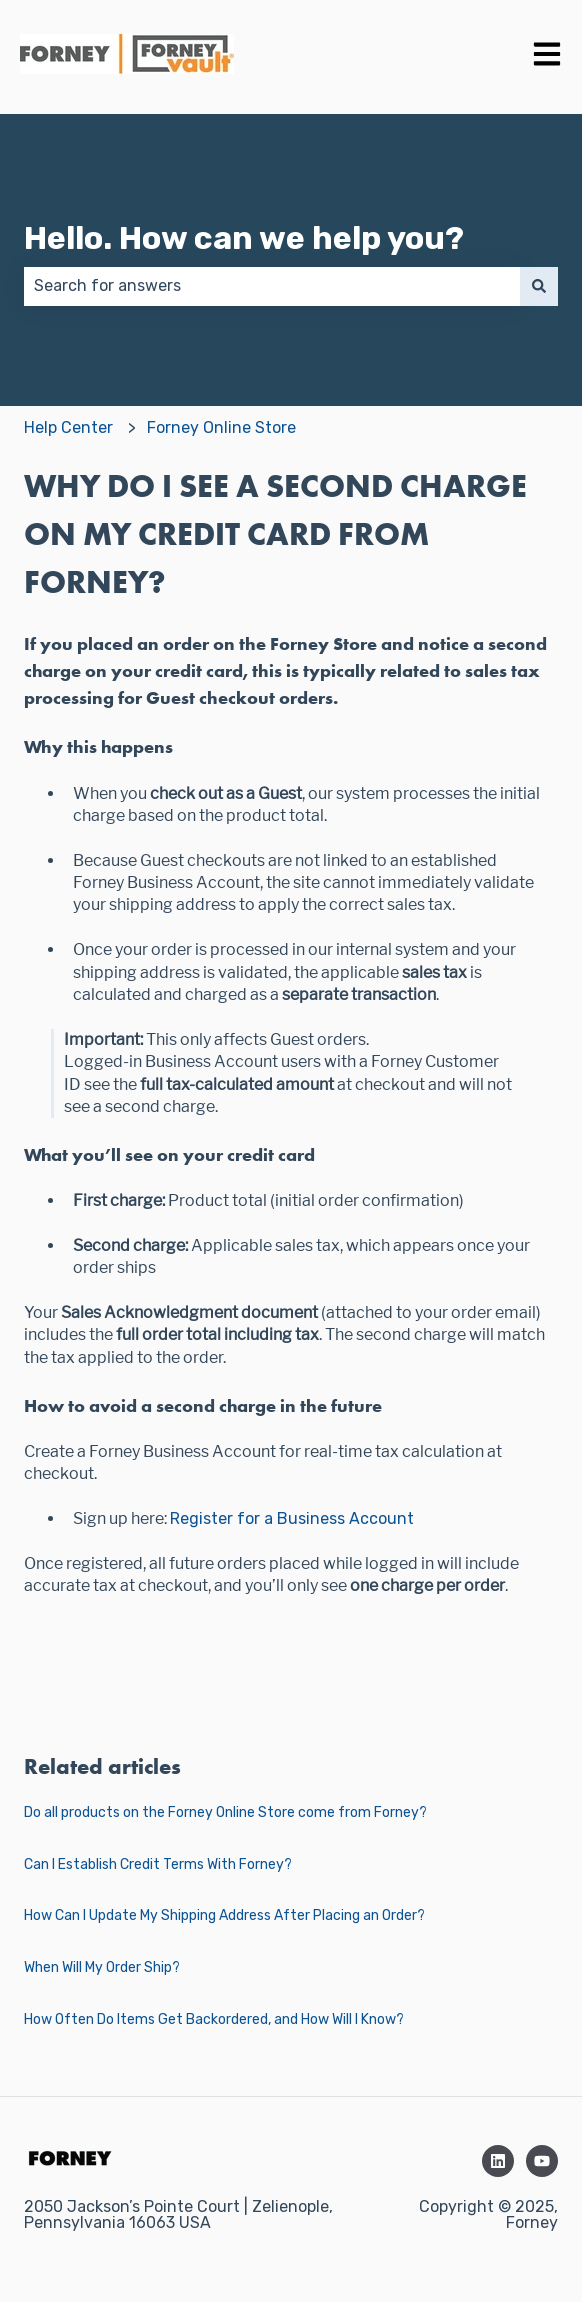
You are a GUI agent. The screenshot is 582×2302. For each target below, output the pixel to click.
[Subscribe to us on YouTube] (542, 2161)
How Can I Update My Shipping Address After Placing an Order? (224, 1915)
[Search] (539, 286)
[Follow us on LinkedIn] (498, 2161)
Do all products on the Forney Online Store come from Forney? (225, 1812)
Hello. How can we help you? (244, 238)
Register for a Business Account (292, 1518)
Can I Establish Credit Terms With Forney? (158, 1864)
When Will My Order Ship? (102, 1967)
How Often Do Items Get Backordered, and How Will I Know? (214, 2019)
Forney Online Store (221, 427)
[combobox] (272, 286)
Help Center (68, 427)
